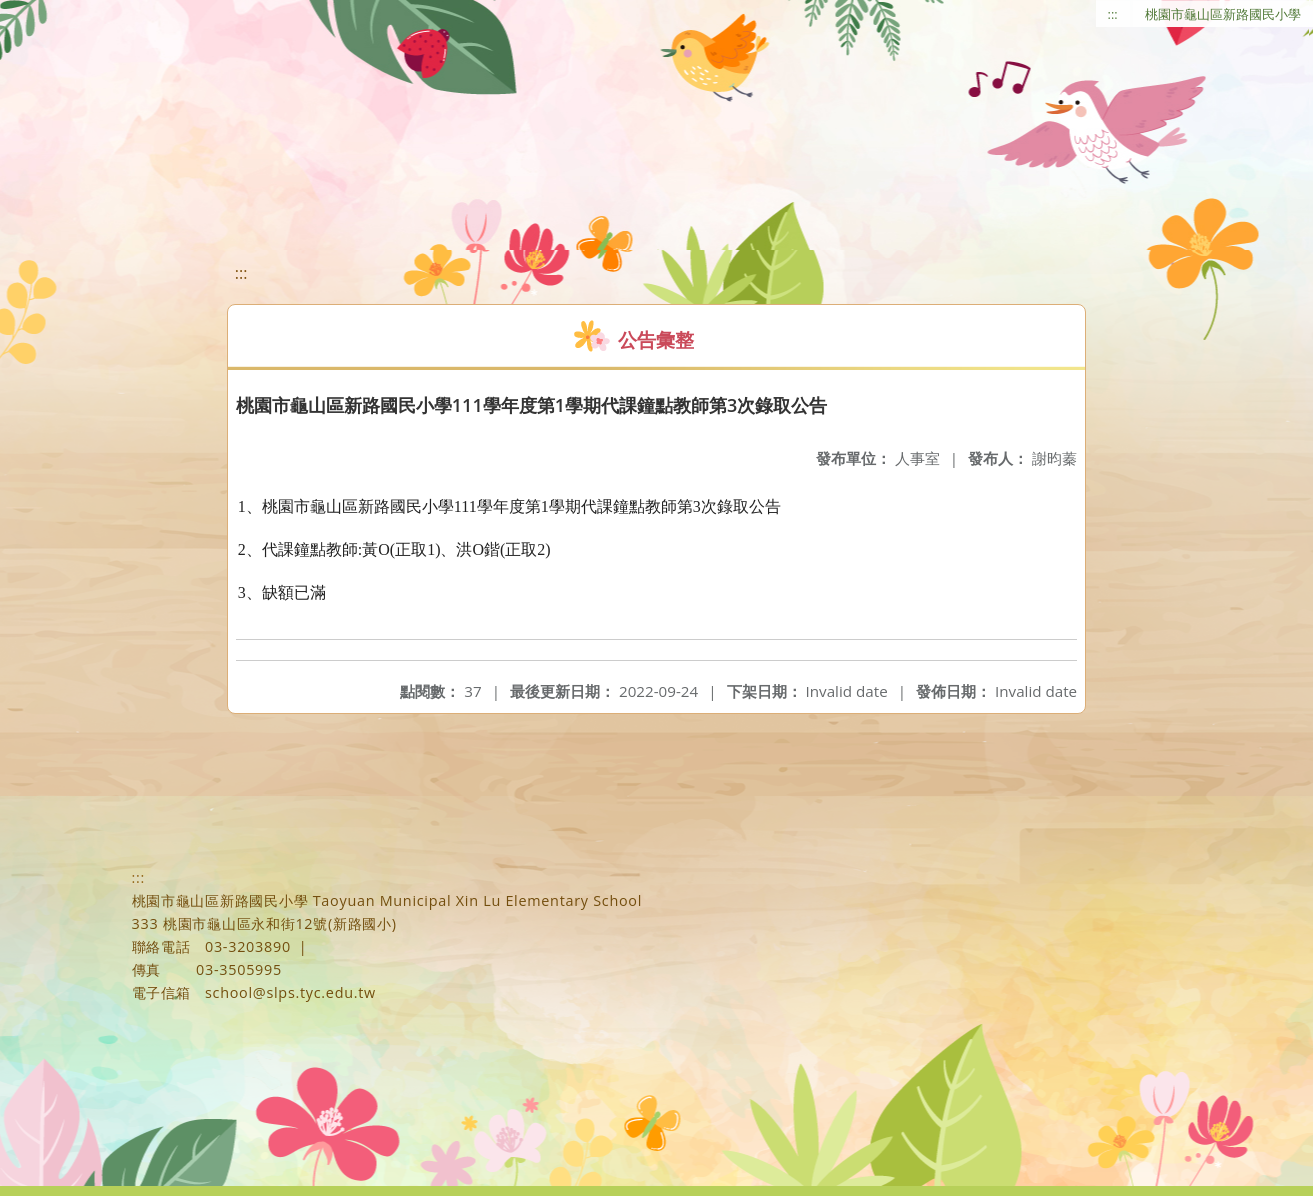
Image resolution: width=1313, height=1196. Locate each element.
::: (1113, 14)
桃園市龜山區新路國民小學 (1223, 14)
